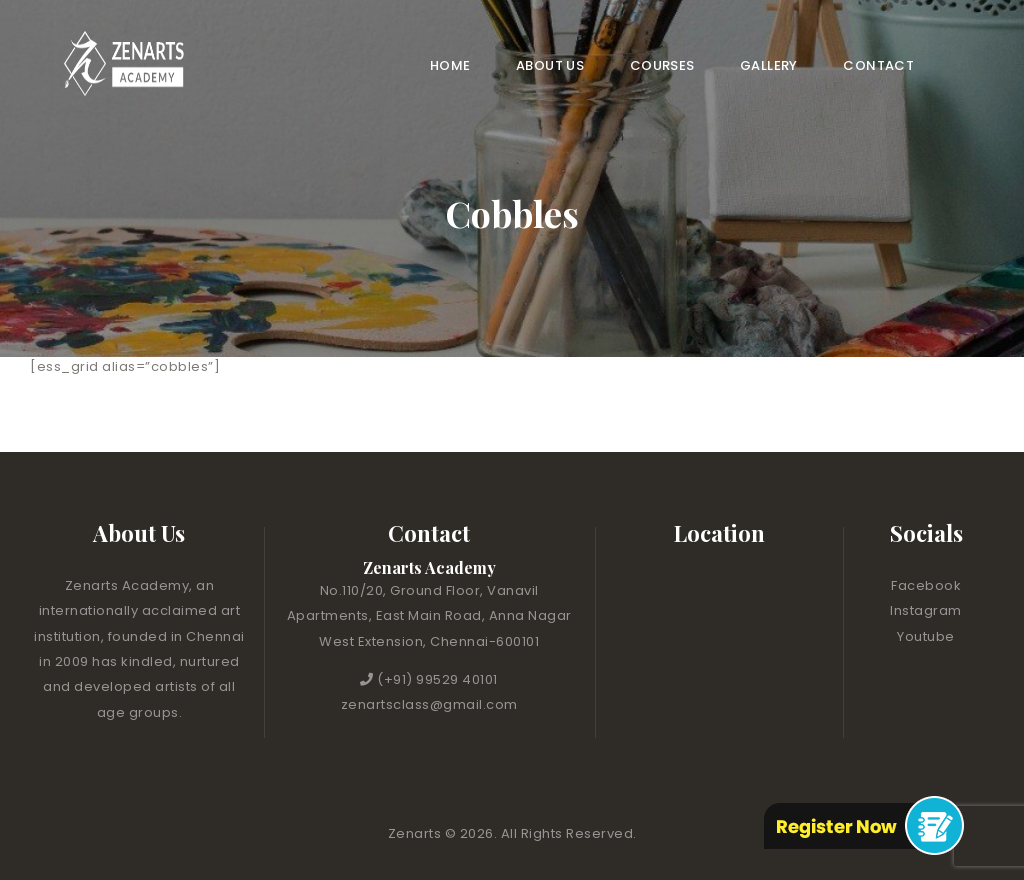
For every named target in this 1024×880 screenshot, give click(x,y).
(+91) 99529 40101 (437, 679)
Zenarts (416, 833)
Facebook (926, 585)
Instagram (926, 610)
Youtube (926, 636)
